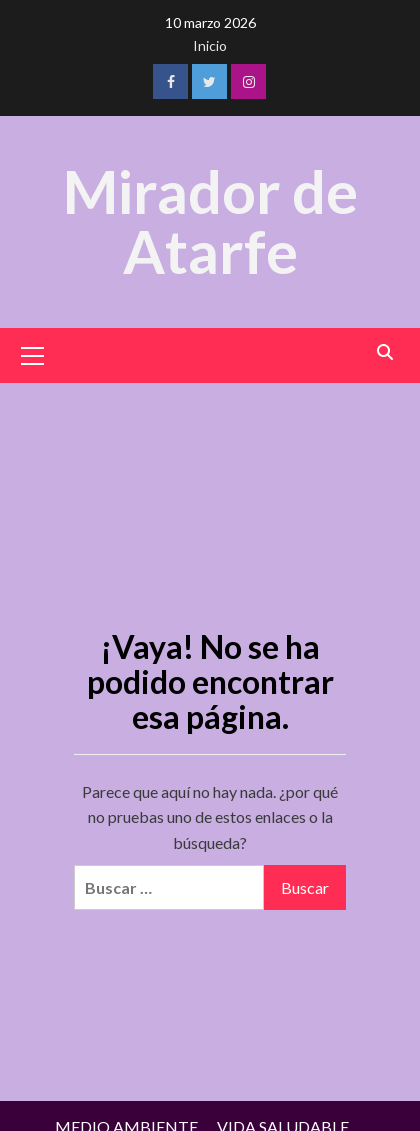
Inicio (210, 45)
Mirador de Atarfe (210, 221)
